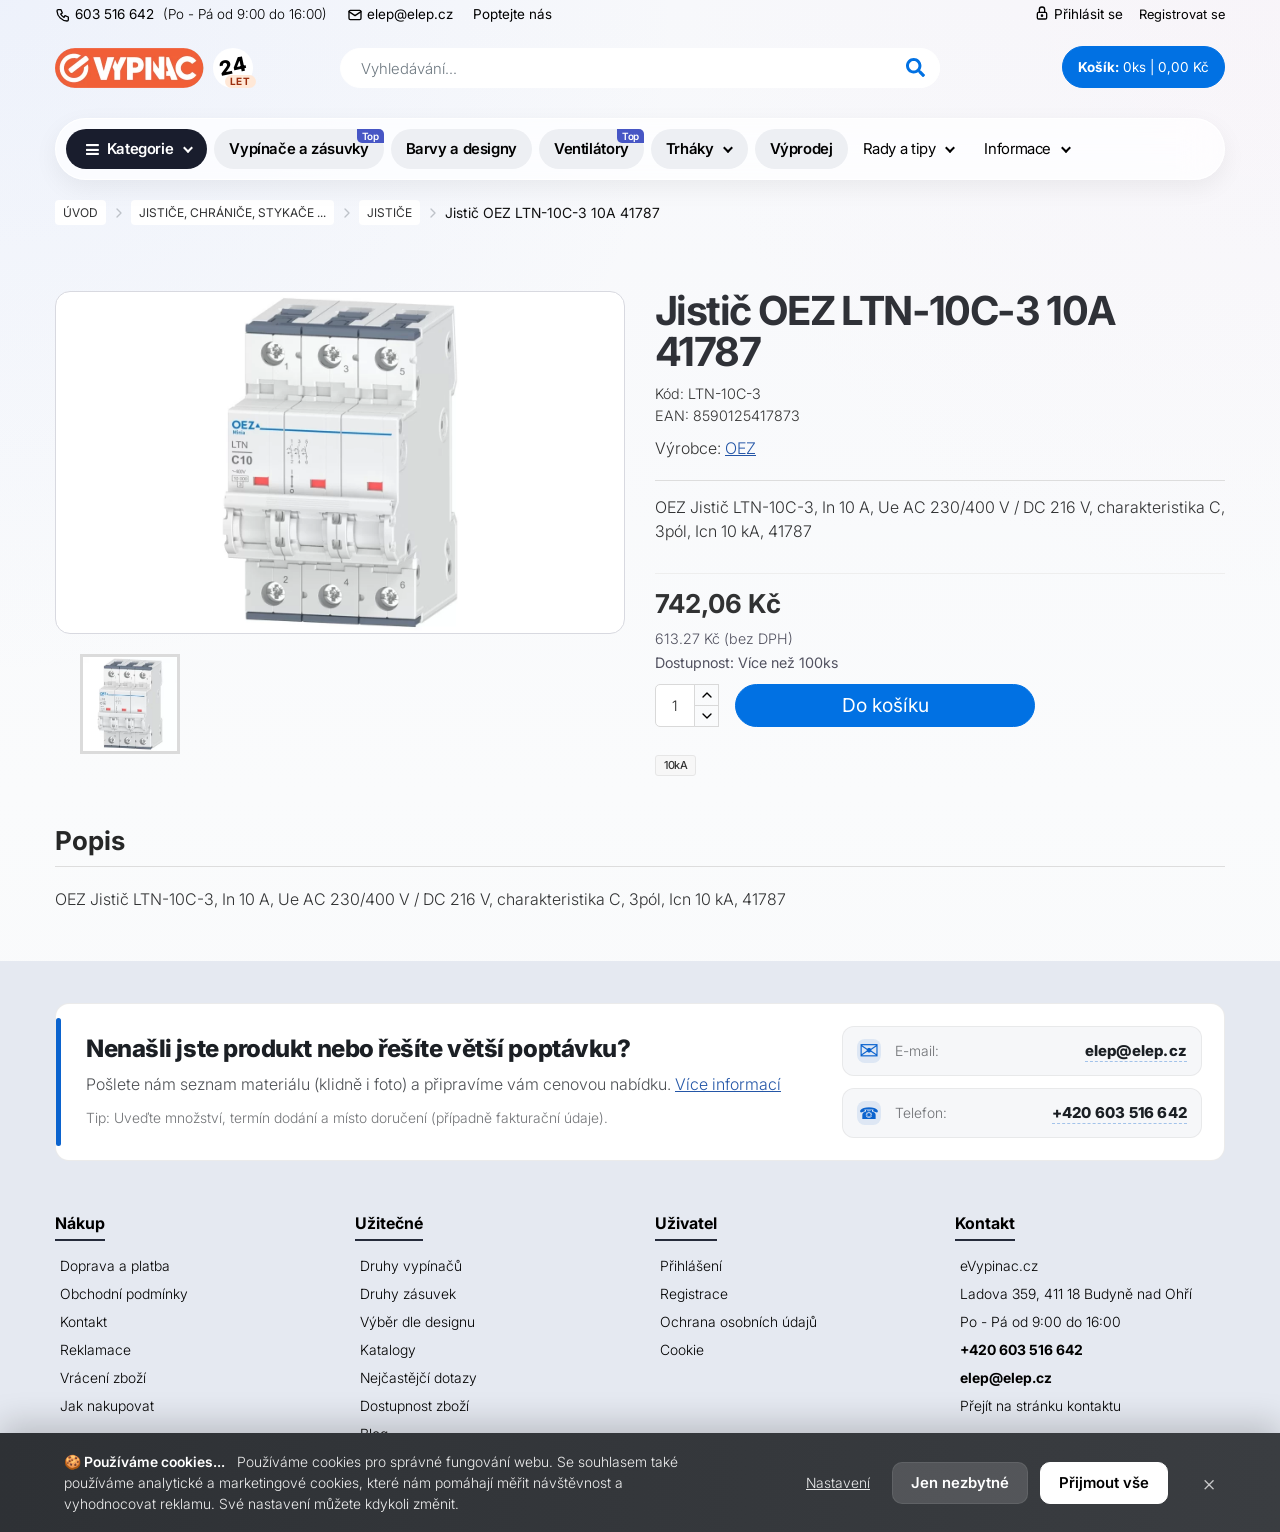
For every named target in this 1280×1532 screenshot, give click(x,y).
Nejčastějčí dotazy (418, 1377)
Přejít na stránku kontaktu (1040, 1405)
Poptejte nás (512, 14)
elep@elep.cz (410, 14)
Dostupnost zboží (414, 1405)
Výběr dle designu (417, 1321)
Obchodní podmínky (124, 1293)
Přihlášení (691, 1265)
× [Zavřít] (1209, 1483)
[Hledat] (915, 68)
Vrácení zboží (103, 1377)
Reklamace (95, 1349)
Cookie (682, 1349)
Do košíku (885, 705)
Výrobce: (688, 448)
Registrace (694, 1293)
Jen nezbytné (960, 1482)
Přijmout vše (1104, 1482)
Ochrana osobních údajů (738, 1321)
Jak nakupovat (107, 1405)
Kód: (669, 393)
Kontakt (83, 1321)
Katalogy (388, 1349)
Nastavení (838, 1482)
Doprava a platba (115, 1265)
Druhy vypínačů (411, 1265)
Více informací (728, 1084)
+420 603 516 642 (1119, 1112)
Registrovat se (1182, 14)
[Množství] (675, 705)
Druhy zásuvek (408, 1293)
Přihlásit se (1078, 13)
